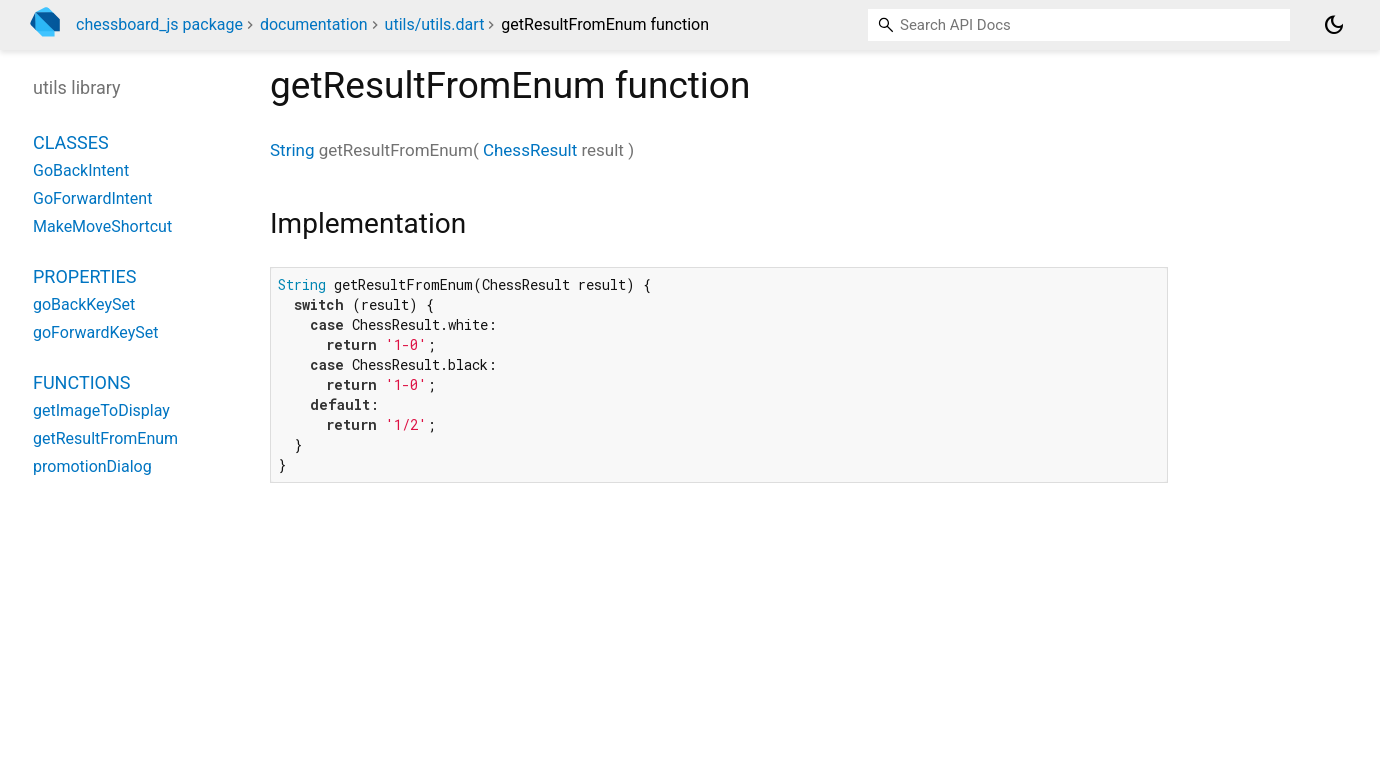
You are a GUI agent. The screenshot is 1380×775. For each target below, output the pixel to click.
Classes (71, 142)
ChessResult (530, 150)
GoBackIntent (81, 170)
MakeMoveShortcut (102, 226)
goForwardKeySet (96, 332)
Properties (84, 276)
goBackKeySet (84, 304)
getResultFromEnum (105, 438)
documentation (314, 24)
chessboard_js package (159, 24)
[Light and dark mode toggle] (1334, 25)
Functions (81, 382)
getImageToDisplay (101, 410)
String (292, 150)
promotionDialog (92, 466)
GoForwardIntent (92, 198)
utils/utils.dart (435, 24)
